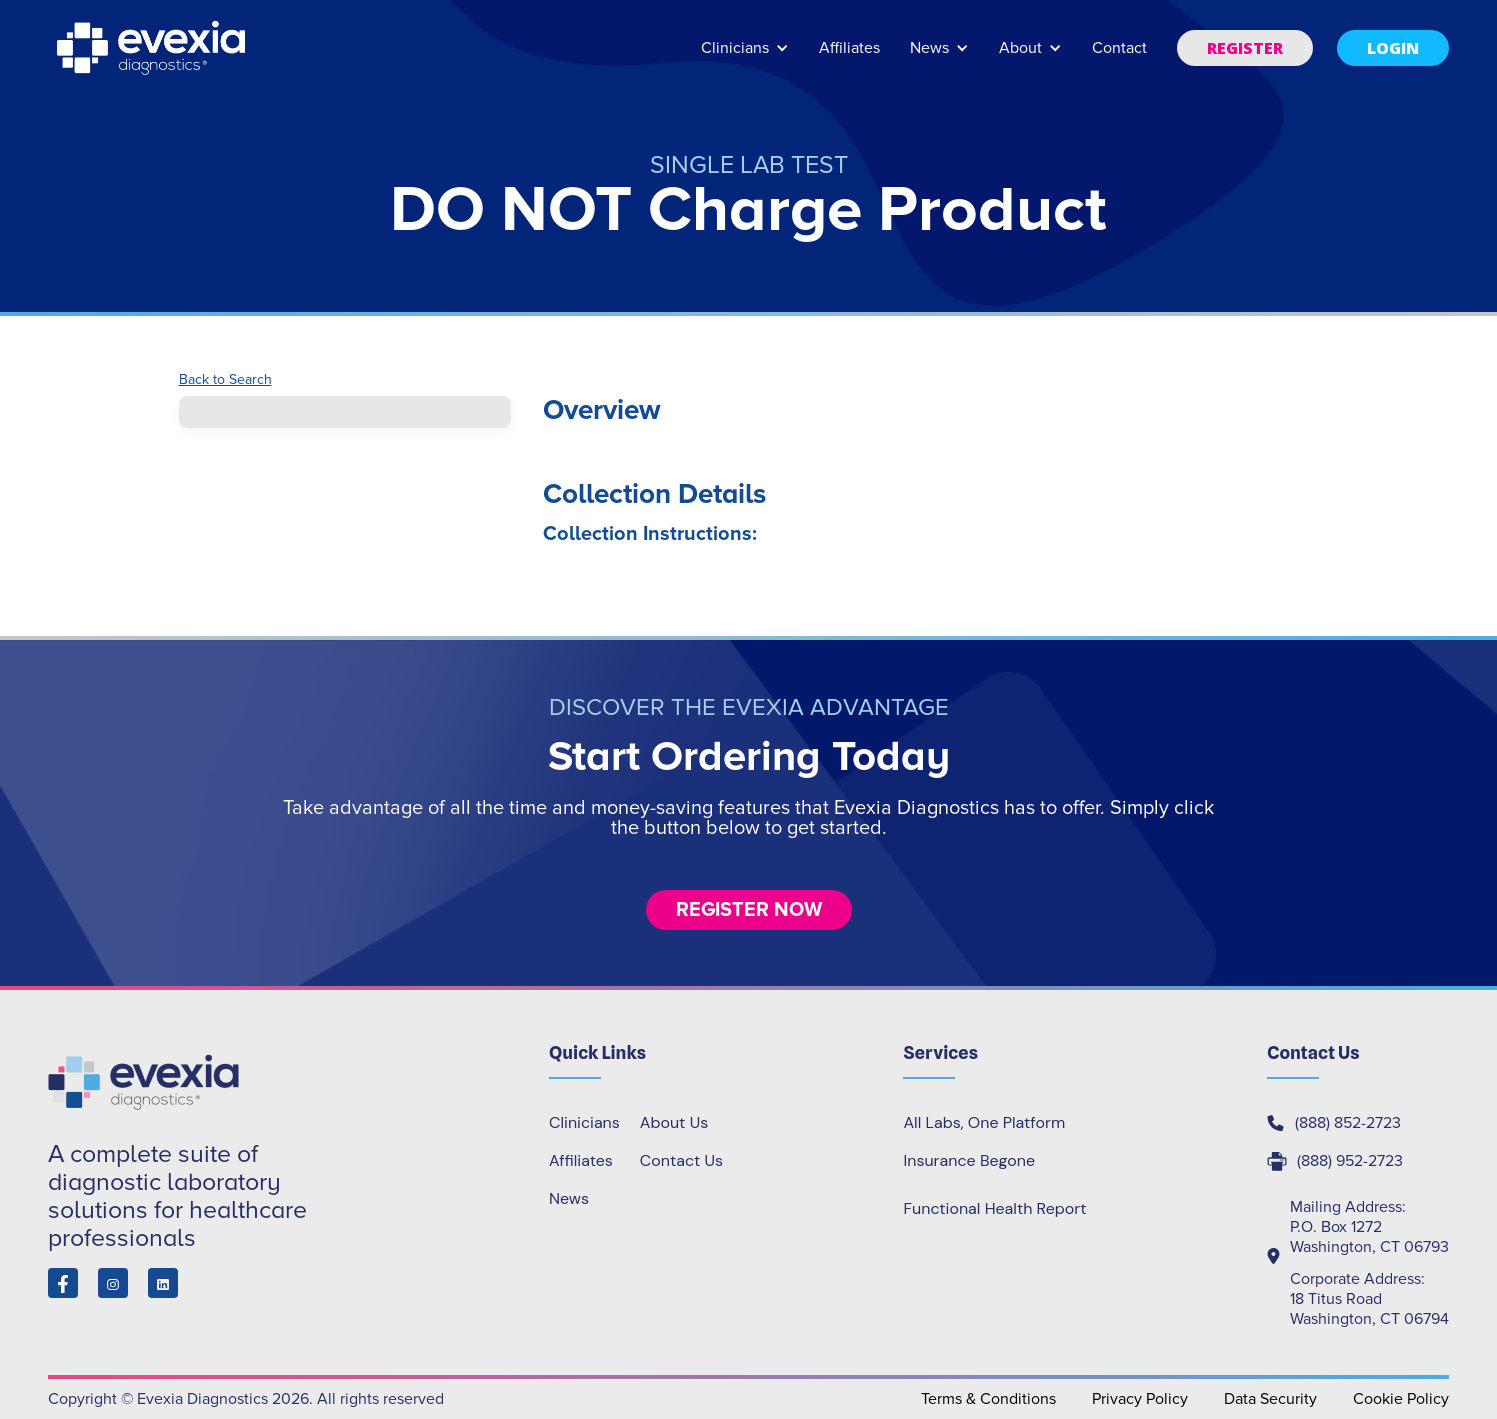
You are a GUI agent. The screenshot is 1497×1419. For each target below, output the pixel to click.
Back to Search (225, 380)
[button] (745, 57)
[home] (153, 48)
